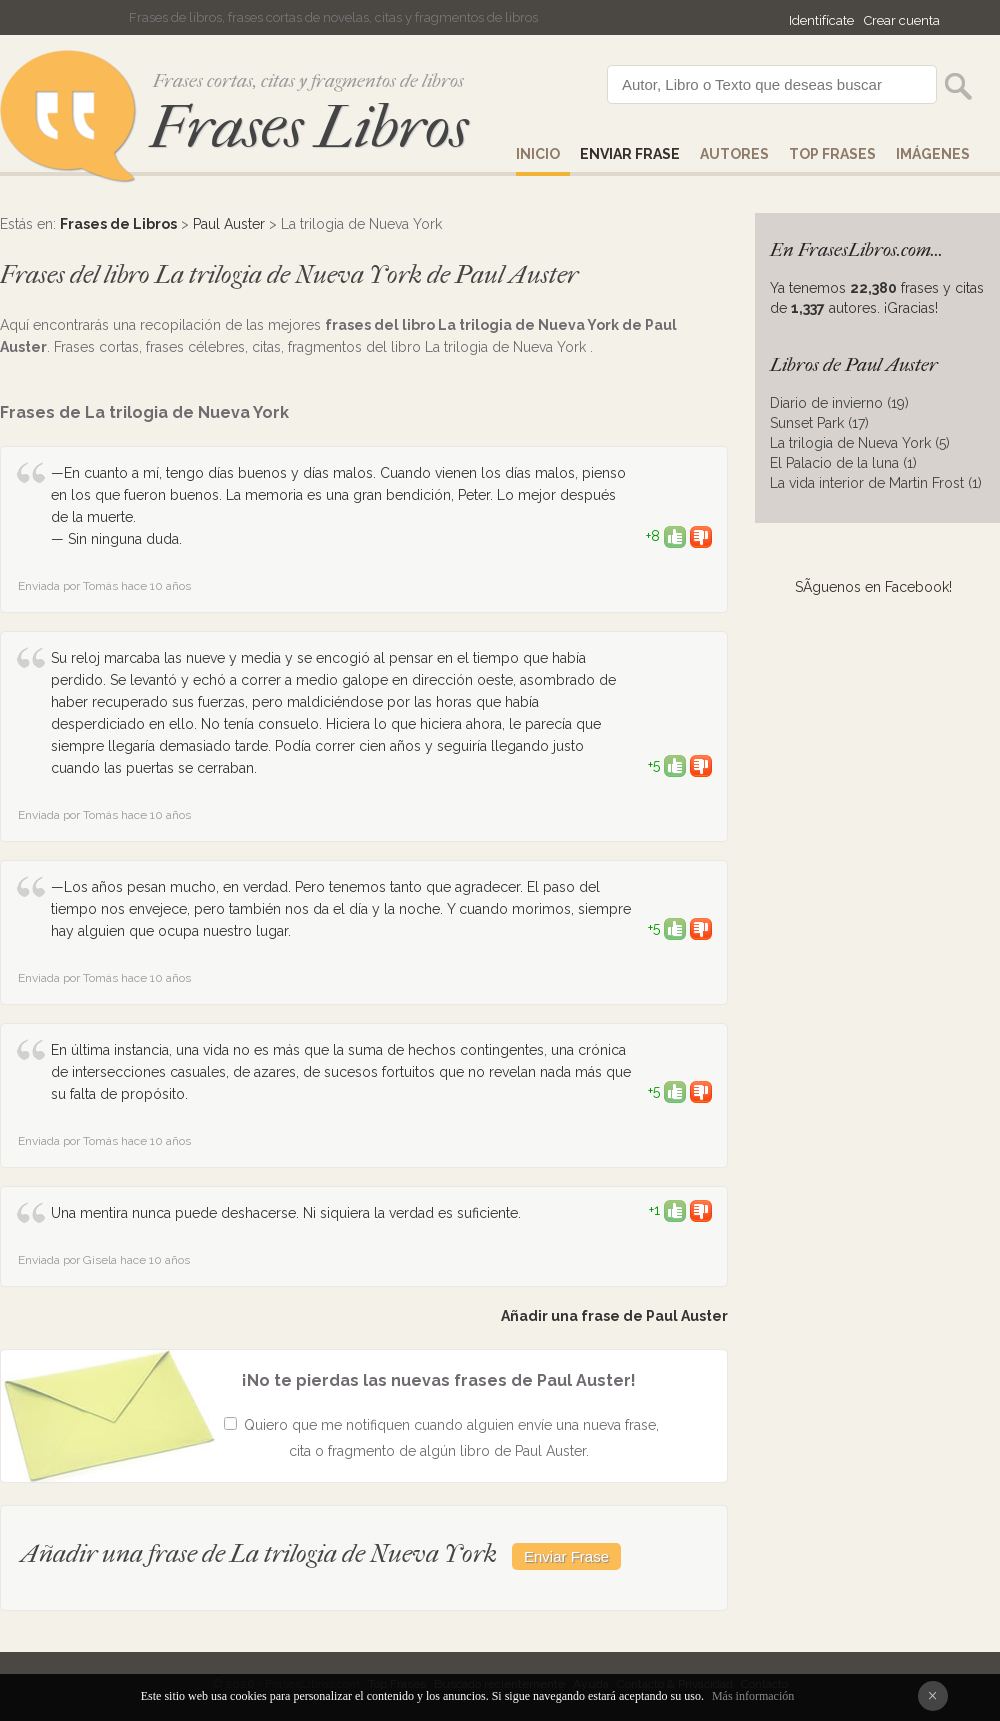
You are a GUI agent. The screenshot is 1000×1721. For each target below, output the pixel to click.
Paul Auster (229, 224)
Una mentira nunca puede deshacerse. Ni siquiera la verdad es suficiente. (286, 1213)
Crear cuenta (902, 20)
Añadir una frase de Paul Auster (614, 1316)
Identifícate (821, 20)
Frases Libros (309, 127)
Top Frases (832, 154)
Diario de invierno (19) (839, 403)
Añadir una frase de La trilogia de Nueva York (261, 1553)
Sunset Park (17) (819, 423)
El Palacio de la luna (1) (843, 463)
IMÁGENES (933, 154)
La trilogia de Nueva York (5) (860, 443)
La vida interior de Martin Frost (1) (876, 483)
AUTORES (734, 154)
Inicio (538, 154)
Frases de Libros (118, 224)
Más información (753, 1696)
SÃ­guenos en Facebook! (873, 587)
